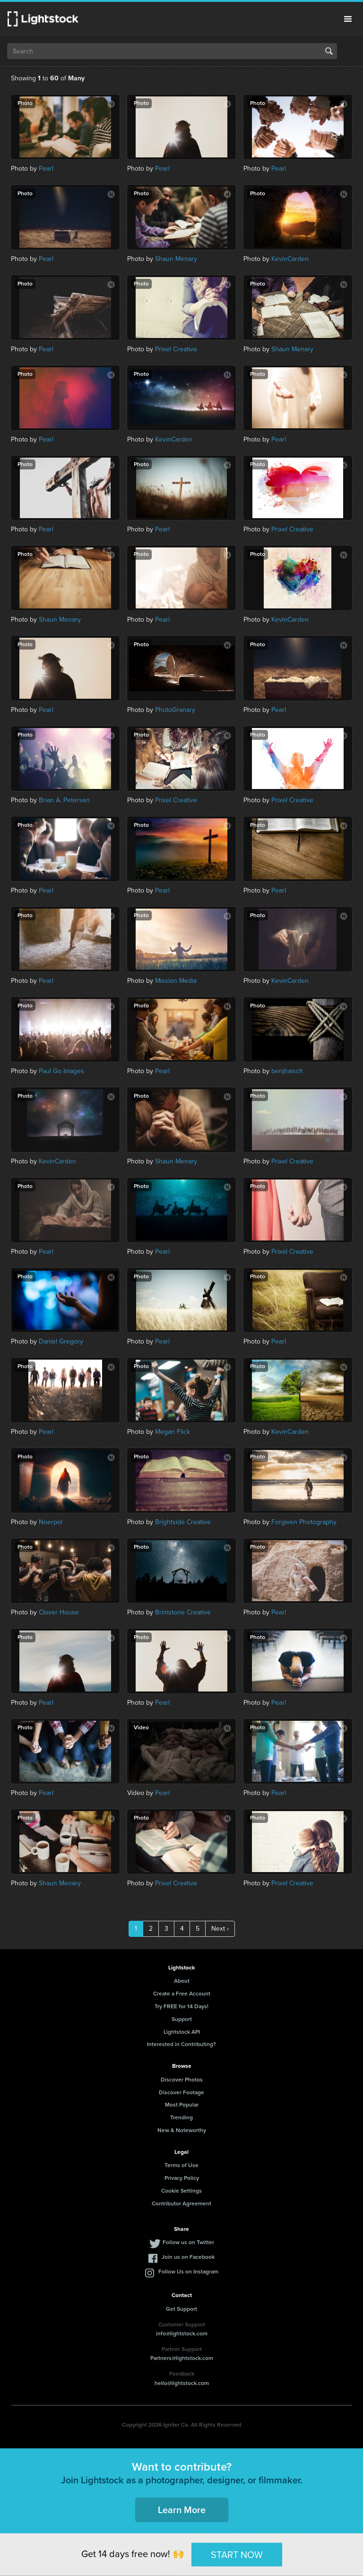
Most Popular (182, 2104)
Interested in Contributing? (181, 2044)
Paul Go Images (61, 1071)
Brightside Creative (183, 1522)
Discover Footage (181, 2092)
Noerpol (50, 1522)
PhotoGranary (175, 710)
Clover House (59, 1612)
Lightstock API (182, 2032)
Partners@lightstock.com (181, 2358)
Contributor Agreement (181, 2203)
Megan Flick (172, 1432)
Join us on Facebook (188, 2257)
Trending (181, 2117)
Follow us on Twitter (188, 2242)
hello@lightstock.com (182, 2383)
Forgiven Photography (304, 1522)
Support (182, 2019)
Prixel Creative (176, 349)
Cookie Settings (181, 2190)
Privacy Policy (181, 2178)
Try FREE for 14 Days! (181, 2006)
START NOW (237, 2554)
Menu (347, 18)
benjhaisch (287, 1071)
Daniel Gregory (61, 1341)
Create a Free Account (181, 1993)
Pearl (46, 168)
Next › (220, 1929)
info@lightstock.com (181, 2333)
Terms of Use (181, 2165)
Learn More (182, 2510)
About (182, 1981)
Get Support (181, 2309)
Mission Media (176, 981)
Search (329, 51)
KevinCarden (290, 259)
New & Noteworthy (181, 2130)
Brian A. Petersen (64, 800)
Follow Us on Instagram (188, 2271)
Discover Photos (182, 2079)
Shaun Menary (176, 259)
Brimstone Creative (183, 1612)
